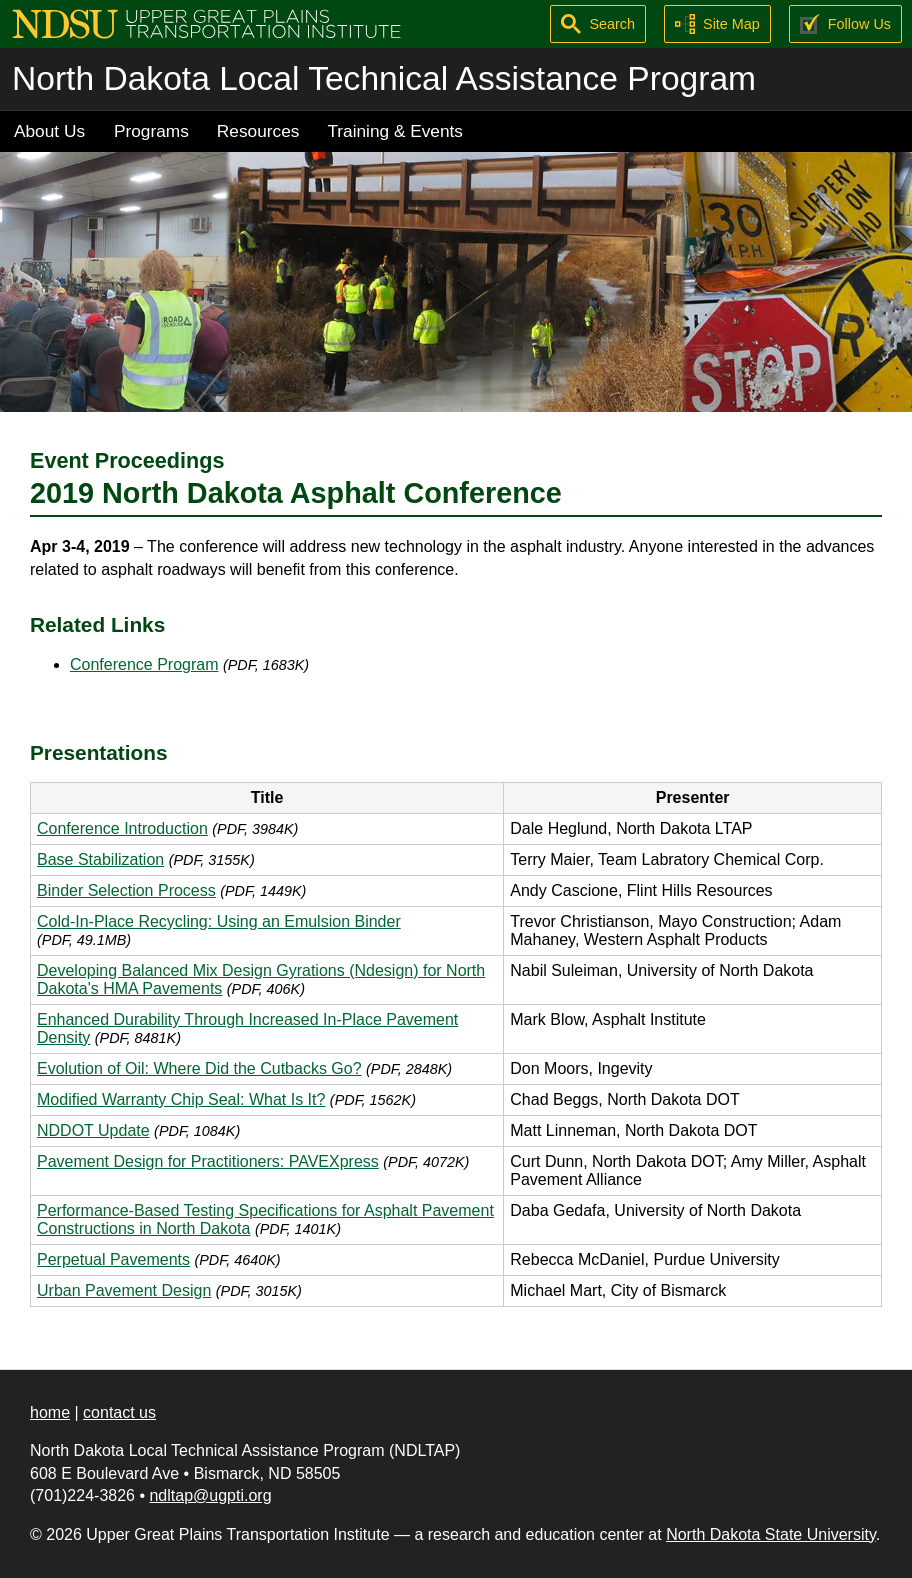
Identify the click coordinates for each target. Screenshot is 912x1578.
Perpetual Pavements (113, 1259)
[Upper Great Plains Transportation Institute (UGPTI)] (206, 22)
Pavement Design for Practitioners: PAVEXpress (208, 1161)
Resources (258, 131)
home (50, 1412)
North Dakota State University (771, 1534)
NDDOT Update (93, 1130)
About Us (49, 131)
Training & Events (395, 131)
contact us (119, 1412)
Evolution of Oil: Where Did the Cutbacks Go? (199, 1068)
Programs (151, 131)
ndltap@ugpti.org (210, 1495)
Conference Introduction (122, 828)
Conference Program (144, 664)
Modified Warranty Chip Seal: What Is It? (181, 1099)
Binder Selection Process (126, 890)
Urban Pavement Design (124, 1290)
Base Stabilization (100, 859)
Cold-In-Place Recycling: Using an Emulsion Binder (219, 921)
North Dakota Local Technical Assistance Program (384, 78)
